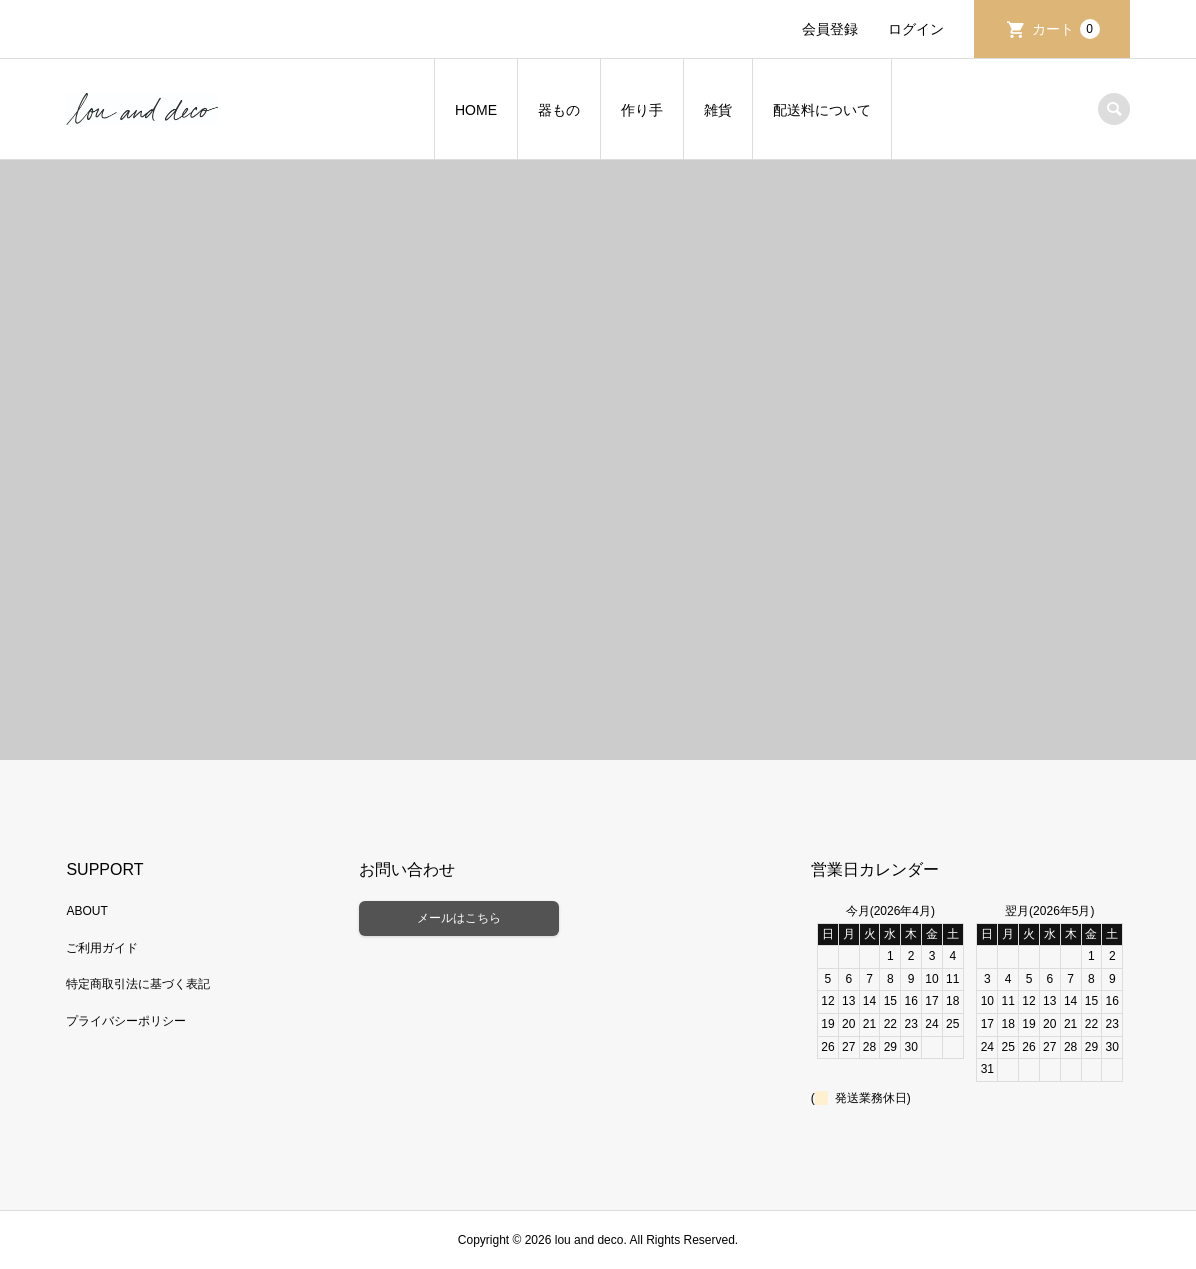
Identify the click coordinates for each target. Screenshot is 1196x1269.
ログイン (916, 29)
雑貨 (718, 110)
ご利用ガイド (102, 948)
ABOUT (86, 911)
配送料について (822, 110)
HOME (476, 110)
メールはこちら (459, 918)
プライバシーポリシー (126, 1021)
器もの (559, 110)
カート (1066, 29)
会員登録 (830, 29)
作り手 (642, 110)
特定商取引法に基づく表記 (138, 984)
